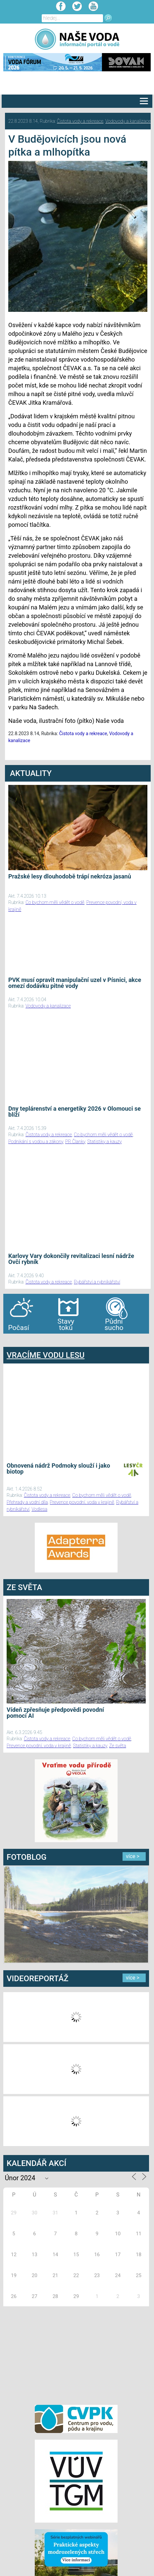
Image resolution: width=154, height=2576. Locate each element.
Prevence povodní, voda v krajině (82, 1502)
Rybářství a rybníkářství (97, 1282)
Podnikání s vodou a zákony (35, 1141)
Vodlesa (39, 1509)
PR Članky (75, 1141)
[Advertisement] (76, 2354)
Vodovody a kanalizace (128, 121)
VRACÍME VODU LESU (45, 1355)
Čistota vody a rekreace (80, 121)
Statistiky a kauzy (104, 1141)
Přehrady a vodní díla (27, 1502)
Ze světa (117, 1745)
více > (132, 1856)
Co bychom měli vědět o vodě (55, 902)
